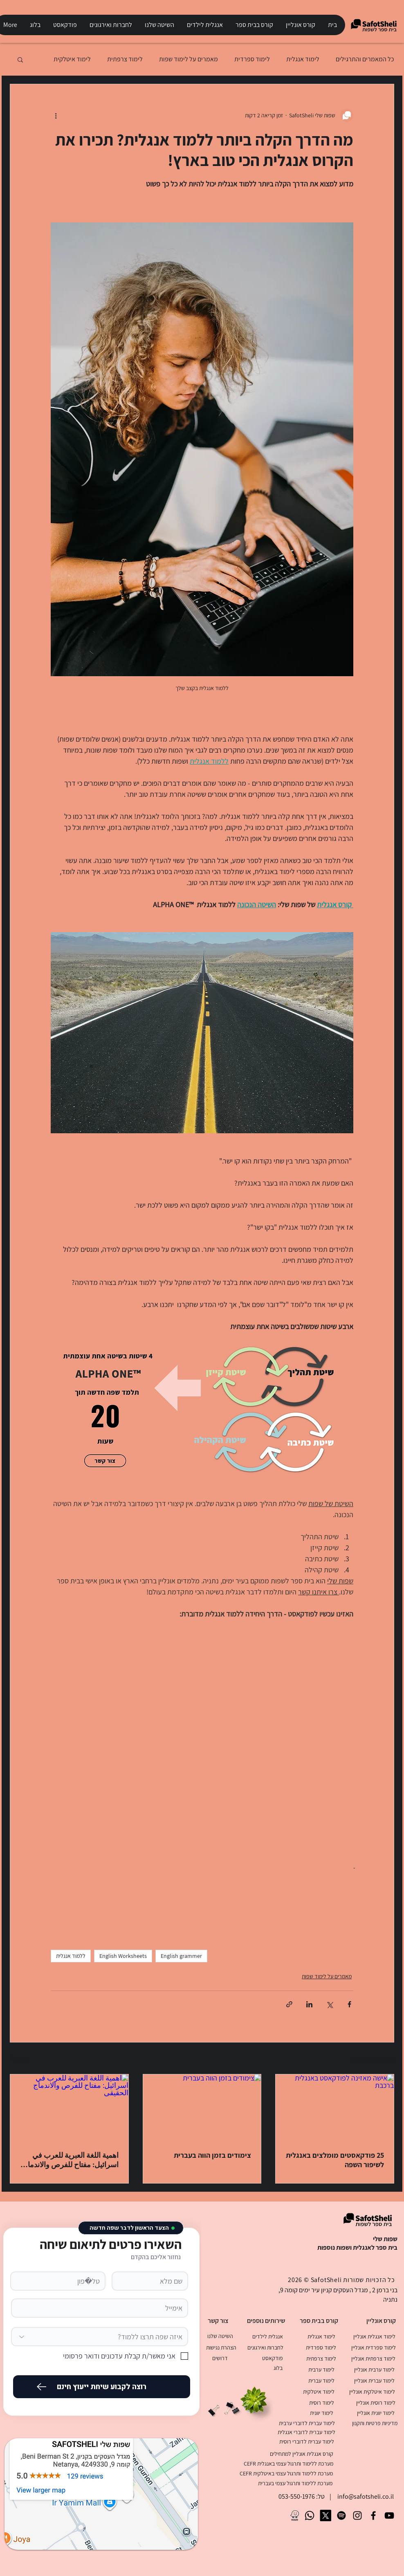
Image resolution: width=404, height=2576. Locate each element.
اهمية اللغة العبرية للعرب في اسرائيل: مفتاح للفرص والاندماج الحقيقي (71, 2159)
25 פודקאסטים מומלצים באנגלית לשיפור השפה (335, 2159)
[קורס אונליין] (381, 2320)
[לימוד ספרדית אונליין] (373, 2347)
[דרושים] (220, 2357)
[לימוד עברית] (321, 2380)
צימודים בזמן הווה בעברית (212, 2155)
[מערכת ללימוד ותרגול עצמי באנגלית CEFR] (283, 2463)
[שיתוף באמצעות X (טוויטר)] (329, 2004)
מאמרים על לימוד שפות (188, 59)
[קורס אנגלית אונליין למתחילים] (295, 2453)
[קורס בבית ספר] (319, 2320)
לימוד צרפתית (125, 59)
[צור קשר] (218, 2320)
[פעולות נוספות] (56, 115)
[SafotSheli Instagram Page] (357, 2515)
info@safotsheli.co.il (365, 2496)
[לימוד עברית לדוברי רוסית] (307, 2441)
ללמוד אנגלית (70, 1955)
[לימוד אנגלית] (321, 2336)
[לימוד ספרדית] (321, 2347)
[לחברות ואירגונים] (265, 2347)
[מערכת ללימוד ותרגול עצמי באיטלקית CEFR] (283, 2473)
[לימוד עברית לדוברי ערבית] (307, 2422)
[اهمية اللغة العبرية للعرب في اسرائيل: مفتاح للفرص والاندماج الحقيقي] (69, 2107)
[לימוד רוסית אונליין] (375, 2402)
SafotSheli (326, 2280)
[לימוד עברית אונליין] (374, 2380)
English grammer (181, 1955)
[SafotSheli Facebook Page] (373, 2515)
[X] (325, 2515)
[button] (300, 25)
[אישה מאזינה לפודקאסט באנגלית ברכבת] (335, 2107)
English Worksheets (123, 1955)
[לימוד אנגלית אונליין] (374, 2336)
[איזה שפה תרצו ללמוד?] (99, 2336)
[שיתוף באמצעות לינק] (289, 2004)
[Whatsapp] (309, 2515)
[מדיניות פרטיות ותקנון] (374, 2422)
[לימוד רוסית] (321, 2402)
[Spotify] (341, 2515)
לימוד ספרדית (252, 59)
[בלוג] (278, 2367)
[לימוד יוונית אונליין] (375, 2412)
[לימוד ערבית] (321, 2369)
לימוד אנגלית (302, 59)
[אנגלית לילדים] (267, 2336)
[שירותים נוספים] (266, 2320)
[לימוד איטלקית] (318, 2391)
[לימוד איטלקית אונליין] (372, 2391)
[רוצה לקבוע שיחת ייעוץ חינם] (101, 2386)
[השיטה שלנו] (220, 2336)
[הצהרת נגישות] (221, 2347)
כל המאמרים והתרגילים (365, 59)
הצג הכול (19, 2059)
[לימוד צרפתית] (321, 2358)
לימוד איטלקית (72, 59)
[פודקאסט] (272, 2357)
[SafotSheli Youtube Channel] (389, 2515)
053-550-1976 (296, 2496)
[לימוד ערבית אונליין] (374, 2369)
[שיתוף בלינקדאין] (309, 2004)
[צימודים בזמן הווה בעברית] (202, 2107)
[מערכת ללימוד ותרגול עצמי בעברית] (282, 2483)
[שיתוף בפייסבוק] (349, 2004)
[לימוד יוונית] (321, 2412)
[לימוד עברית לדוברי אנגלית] (306, 2431)
